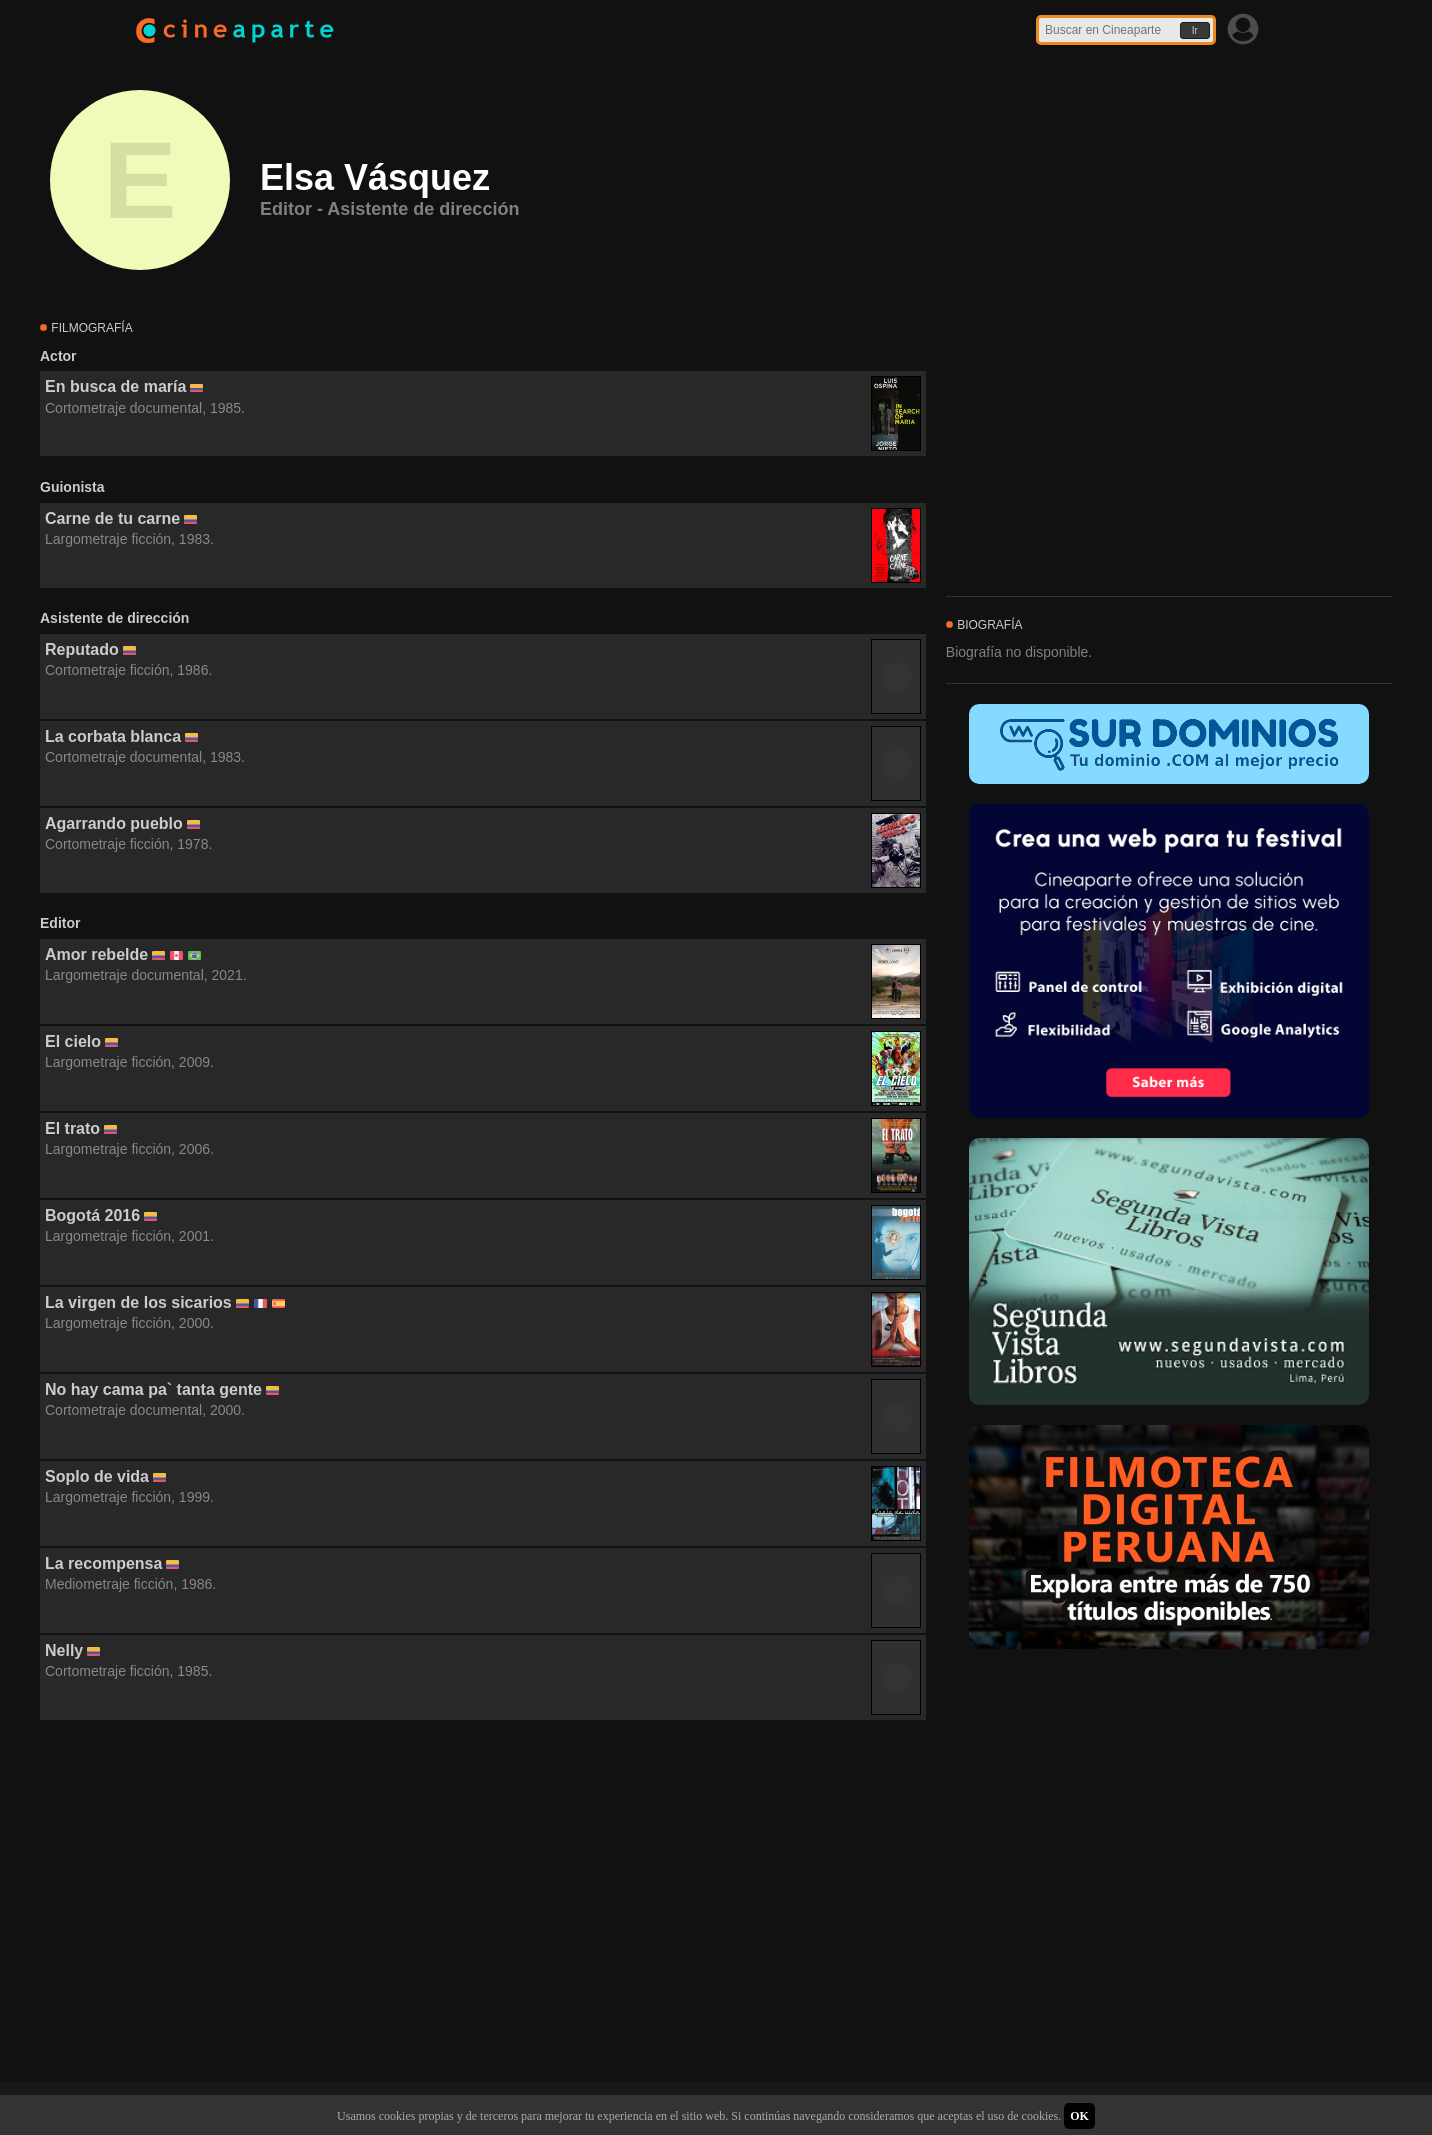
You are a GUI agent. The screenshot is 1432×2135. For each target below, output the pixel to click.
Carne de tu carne (112, 518)
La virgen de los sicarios (138, 1302)
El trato (72, 1128)
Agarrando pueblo (114, 823)
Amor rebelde (96, 954)
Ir (1195, 30)
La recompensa (103, 1563)
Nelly (64, 1650)
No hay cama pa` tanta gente (153, 1389)
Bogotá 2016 (92, 1215)
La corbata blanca (113, 736)
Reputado (82, 649)
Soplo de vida (97, 1476)
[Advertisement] (483, 1902)
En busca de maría (115, 386)
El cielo (73, 1041)
